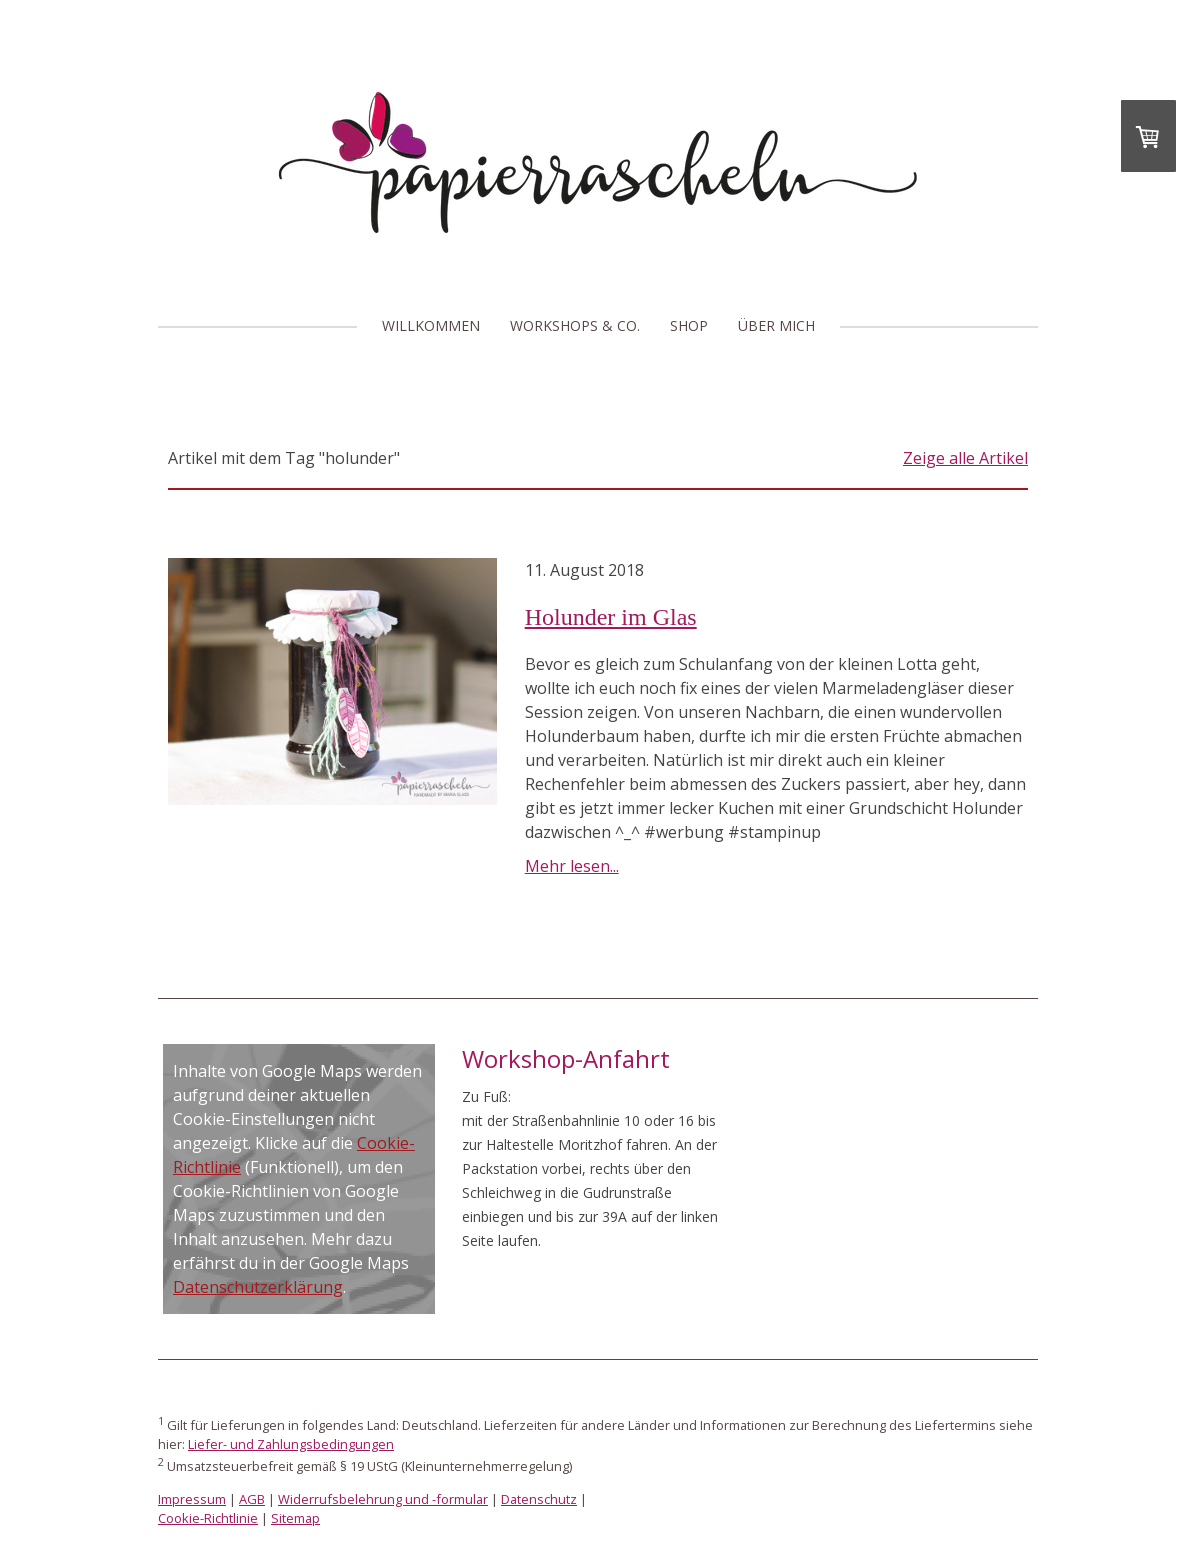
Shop (689, 325)
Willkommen (431, 325)
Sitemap (295, 1518)
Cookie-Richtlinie (208, 1518)
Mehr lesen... (572, 866)
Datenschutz (539, 1499)
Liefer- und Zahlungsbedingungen (291, 1444)
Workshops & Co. (575, 325)
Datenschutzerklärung (258, 1287)
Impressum (192, 1499)
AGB (252, 1499)
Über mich (776, 325)
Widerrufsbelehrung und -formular (383, 1499)
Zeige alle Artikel (965, 458)
